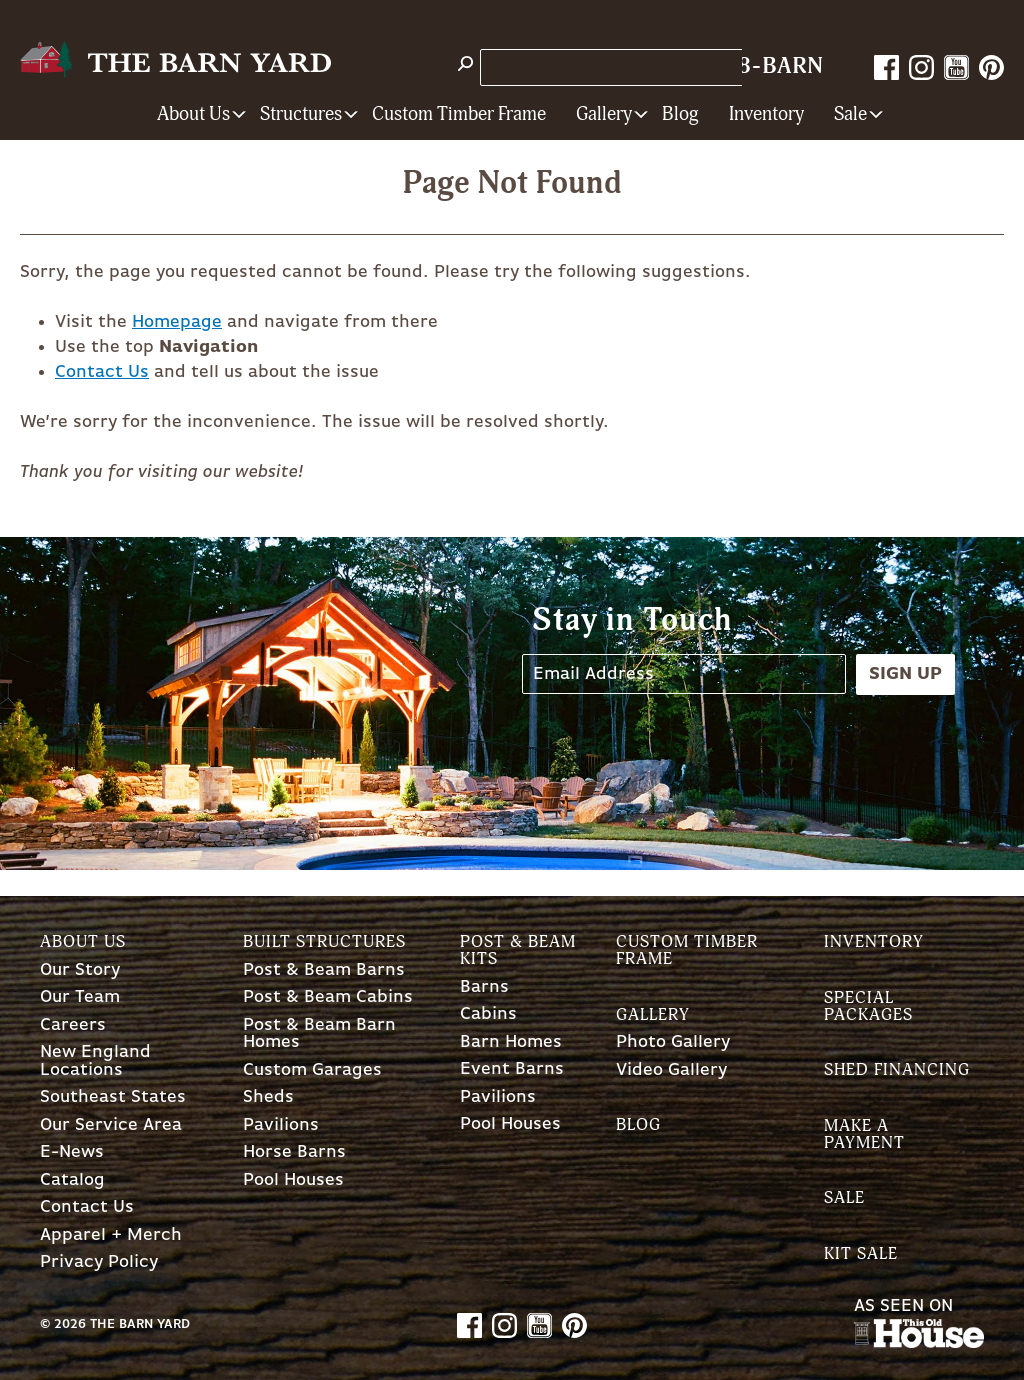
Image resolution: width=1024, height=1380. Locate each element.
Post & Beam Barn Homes (319, 1034)
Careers (73, 1025)
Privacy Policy (99, 1262)
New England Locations (95, 1061)
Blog (680, 114)
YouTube (956, 67)
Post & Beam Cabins (328, 997)
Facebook (886, 67)
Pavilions (281, 1125)
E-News (72, 1152)
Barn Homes (511, 1042)
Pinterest (991, 67)
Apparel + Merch (111, 1235)
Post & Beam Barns (324, 970)
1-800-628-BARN (729, 66)
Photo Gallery (673, 1042)
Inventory (766, 114)
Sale (844, 1197)
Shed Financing (897, 1069)
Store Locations (553, 67)
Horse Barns (294, 1152)
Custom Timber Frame (459, 114)
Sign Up (905, 674)
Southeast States (113, 1097)
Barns (484, 987)
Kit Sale (861, 1253)
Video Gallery (671, 1070)
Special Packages (868, 1006)
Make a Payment (864, 1134)
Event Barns (512, 1069)
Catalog (72, 1180)
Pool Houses (293, 1180)
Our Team (80, 997)
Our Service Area (111, 1125)
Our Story (80, 970)
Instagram (921, 67)
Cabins (488, 1014)
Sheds (268, 1097)
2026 (70, 1324)
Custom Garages (312, 1070)
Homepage (177, 322)
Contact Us (102, 372)
